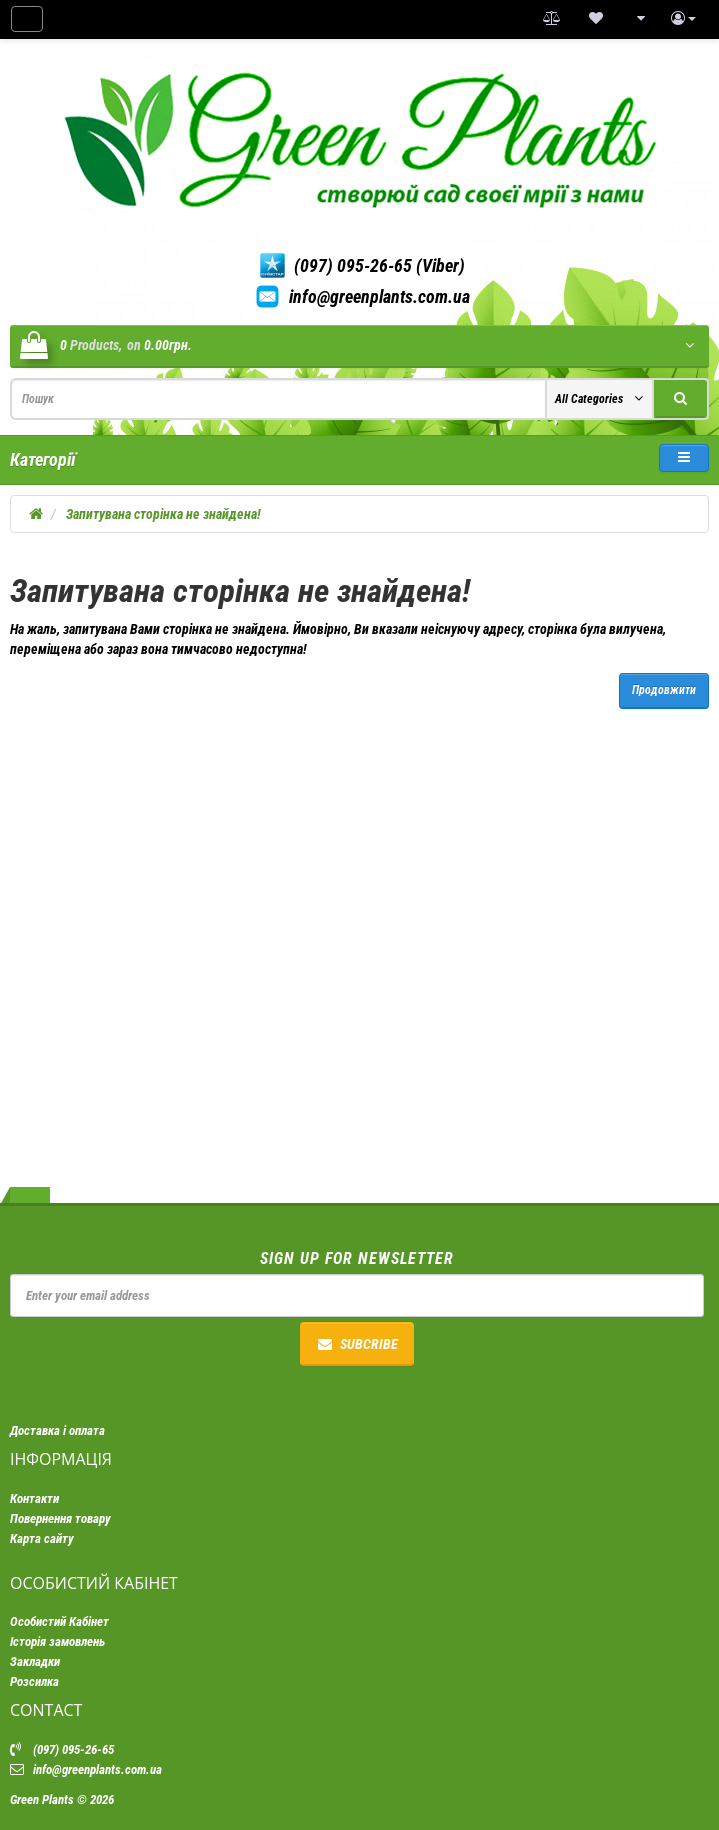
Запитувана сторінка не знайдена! (163, 514)
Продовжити (664, 690)
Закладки (35, 1661)
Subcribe (357, 1344)
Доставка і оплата (57, 1430)
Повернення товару (60, 1518)
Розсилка (34, 1681)
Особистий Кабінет (59, 1621)
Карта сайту (42, 1538)
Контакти (34, 1498)
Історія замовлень (57, 1641)
